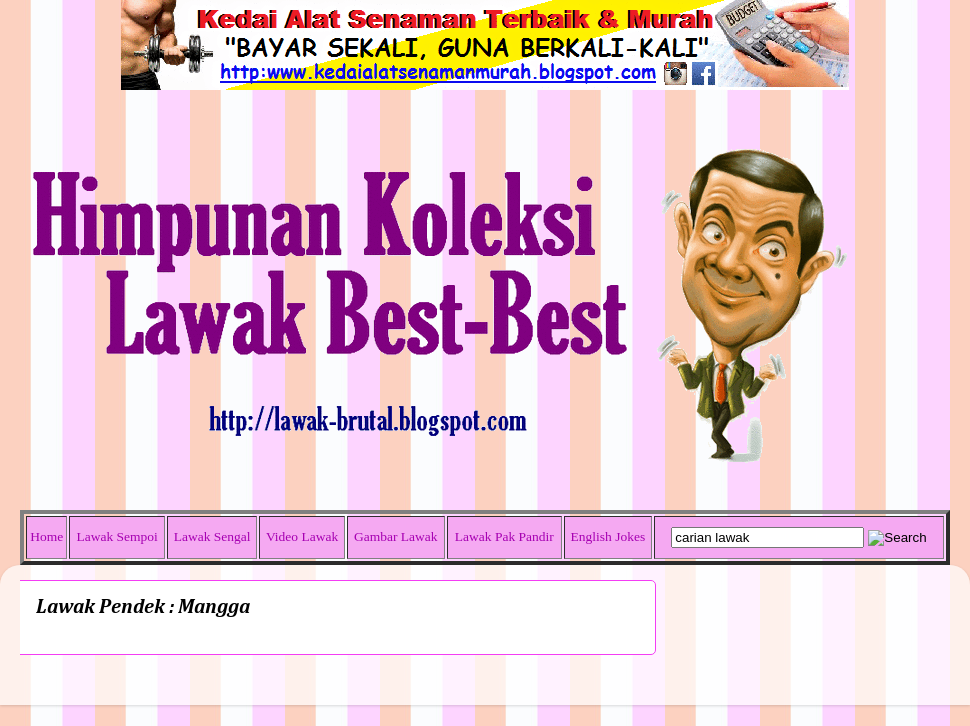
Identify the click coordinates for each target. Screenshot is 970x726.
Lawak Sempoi (116, 536)
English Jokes (608, 536)
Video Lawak (302, 536)
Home (46, 536)
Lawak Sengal (212, 536)
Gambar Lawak (396, 536)
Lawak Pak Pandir (504, 536)
